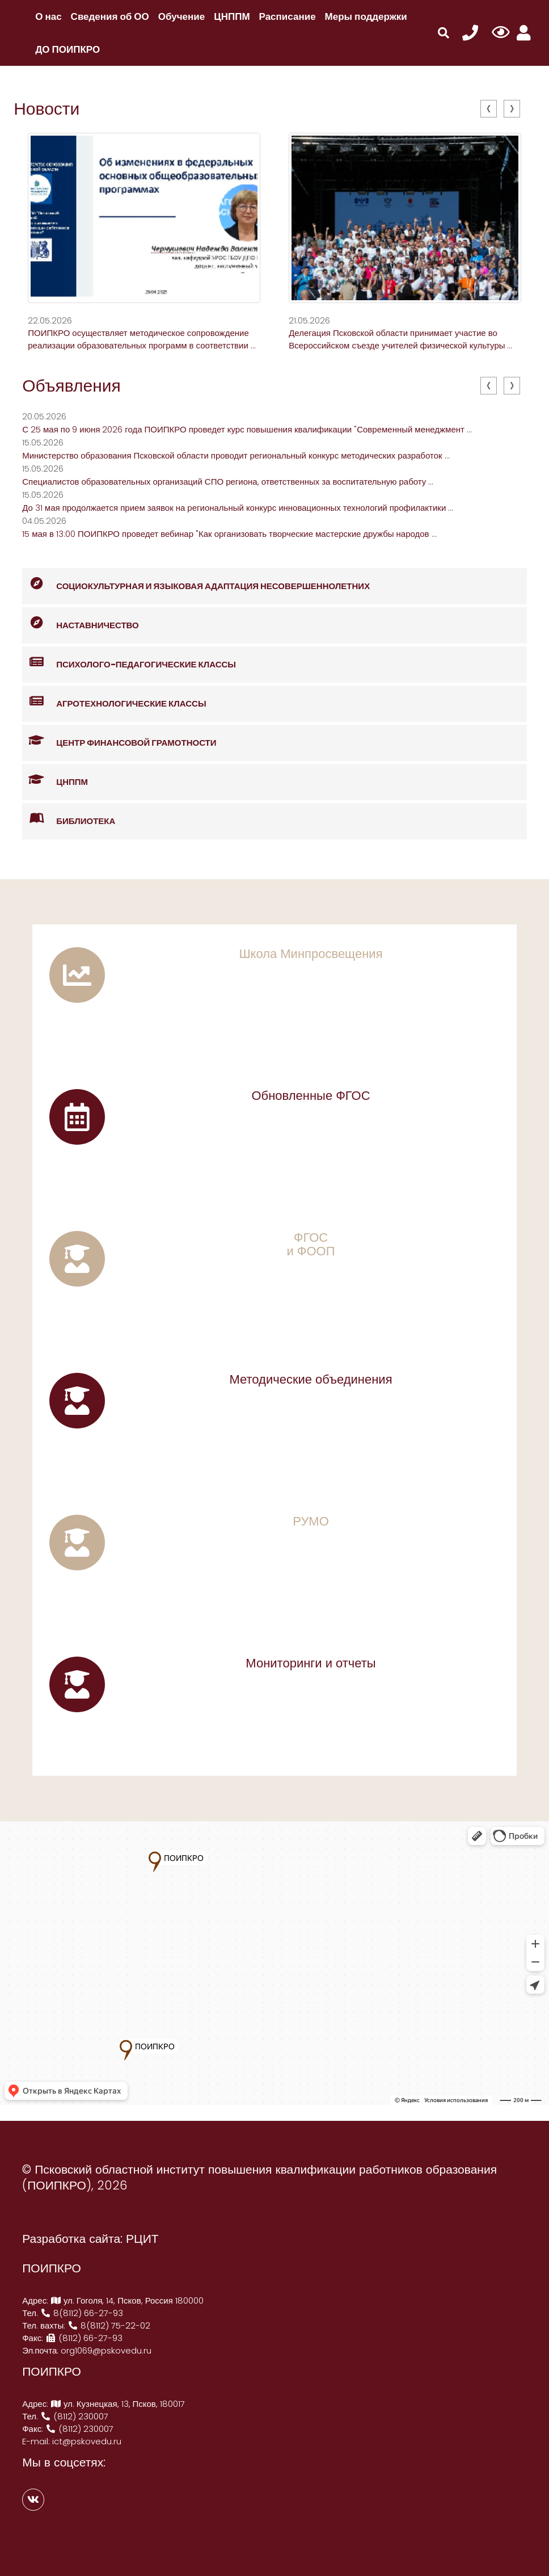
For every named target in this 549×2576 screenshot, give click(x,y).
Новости (46, 109)
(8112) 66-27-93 (84, 2338)
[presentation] (488, 108)
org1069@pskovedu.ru (106, 2350)
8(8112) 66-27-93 (81, 2313)
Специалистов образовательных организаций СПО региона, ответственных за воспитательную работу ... (227, 482)
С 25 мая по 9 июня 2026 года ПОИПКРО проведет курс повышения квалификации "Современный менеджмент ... (247, 429)
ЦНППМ (232, 16)
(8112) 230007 (74, 2416)
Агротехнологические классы (114, 702)
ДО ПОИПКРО (67, 49)
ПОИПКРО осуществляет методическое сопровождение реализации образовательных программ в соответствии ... (142, 339)
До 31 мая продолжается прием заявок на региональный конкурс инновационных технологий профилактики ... (237, 508)
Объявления (71, 386)
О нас (48, 16)
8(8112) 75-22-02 (108, 2325)
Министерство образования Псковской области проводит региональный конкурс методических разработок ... (235, 455)
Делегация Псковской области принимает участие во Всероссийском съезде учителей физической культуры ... (400, 339)
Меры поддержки (366, 16)
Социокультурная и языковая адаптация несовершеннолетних (196, 584)
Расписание (287, 16)
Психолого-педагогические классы (129, 662)
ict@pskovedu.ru (86, 2441)
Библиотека (68, 819)
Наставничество (80, 623)
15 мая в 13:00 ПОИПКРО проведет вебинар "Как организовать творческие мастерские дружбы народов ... (229, 534)
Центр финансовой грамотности (119, 741)
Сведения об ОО (110, 16)
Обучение (181, 16)
